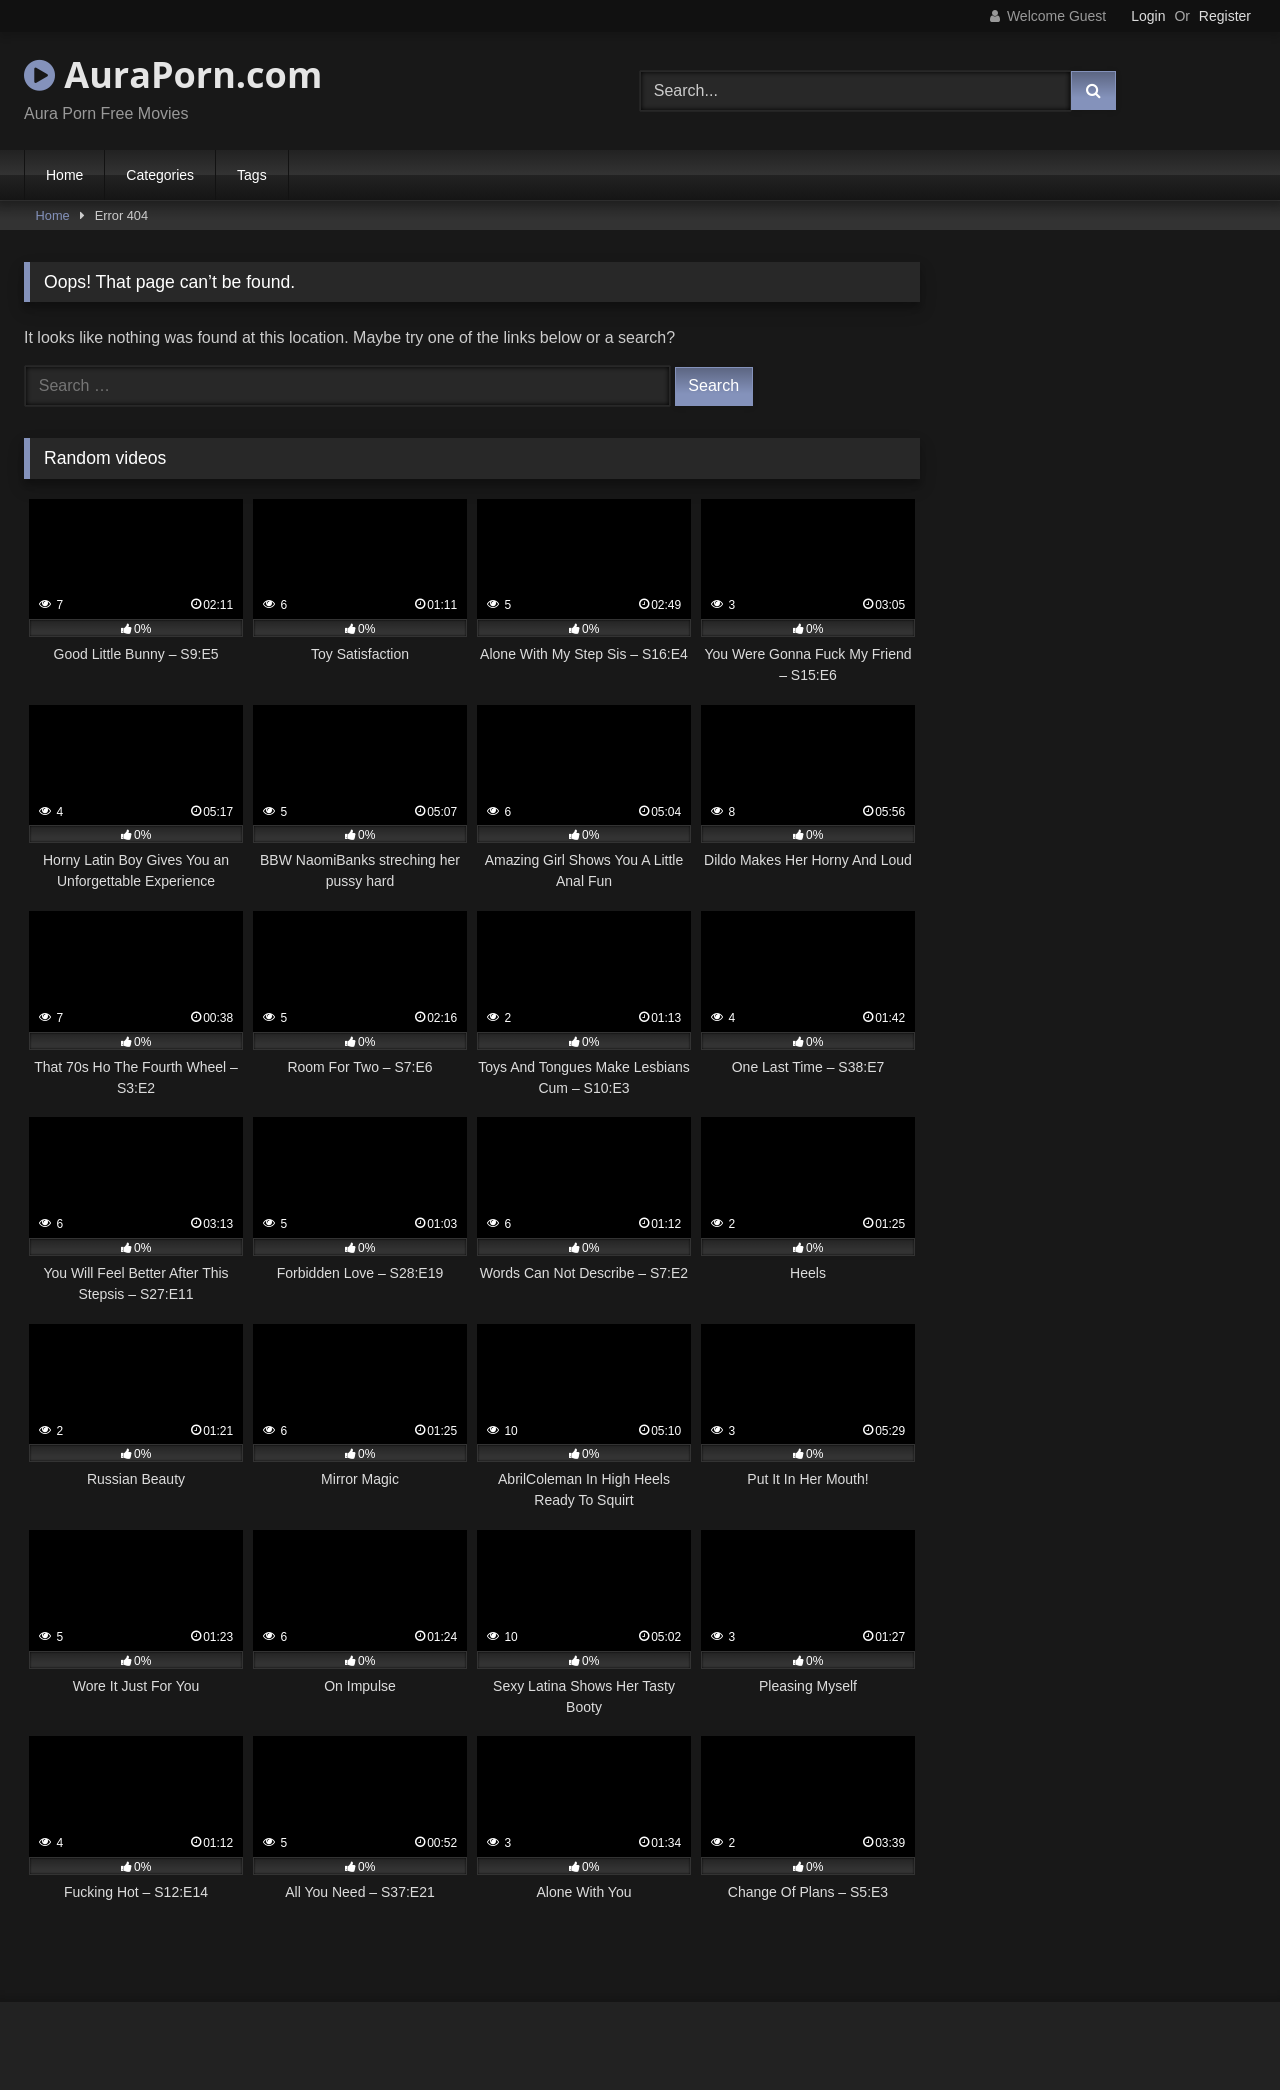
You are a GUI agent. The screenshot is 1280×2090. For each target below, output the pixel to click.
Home (64, 175)
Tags (252, 175)
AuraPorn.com (173, 74)
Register (1225, 16)
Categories (160, 175)
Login (1148, 16)
